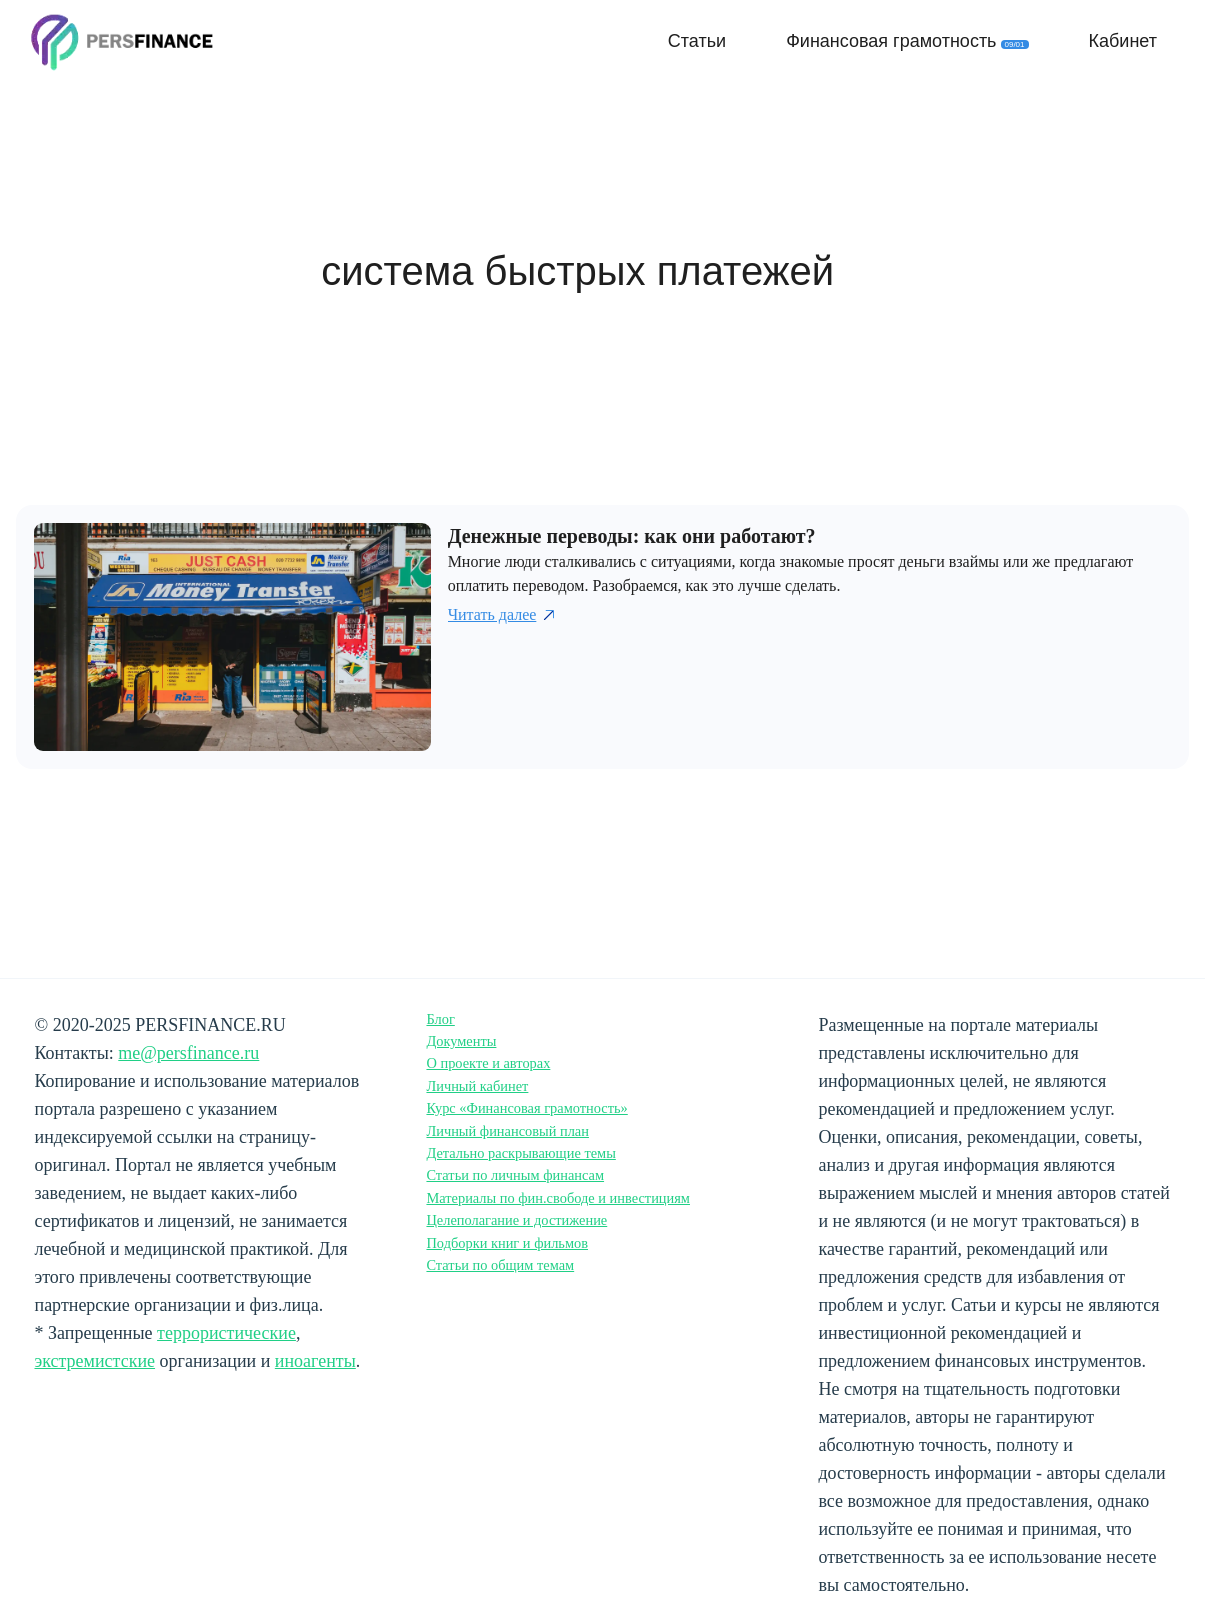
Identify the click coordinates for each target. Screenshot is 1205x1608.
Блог (440, 1019)
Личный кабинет (477, 1086)
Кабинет (1123, 41)
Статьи (697, 41)
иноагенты (315, 1361)
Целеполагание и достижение (516, 1220)
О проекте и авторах (488, 1063)
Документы (461, 1041)
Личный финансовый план (507, 1131)
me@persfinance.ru (188, 1053)
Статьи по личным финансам (515, 1175)
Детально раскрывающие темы (520, 1153)
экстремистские (95, 1361)
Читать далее (503, 615)
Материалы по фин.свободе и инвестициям (558, 1198)
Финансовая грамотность (907, 41)
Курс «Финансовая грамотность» (526, 1108)
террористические (226, 1333)
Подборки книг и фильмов (507, 1243)
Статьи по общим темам (500, 1265)
